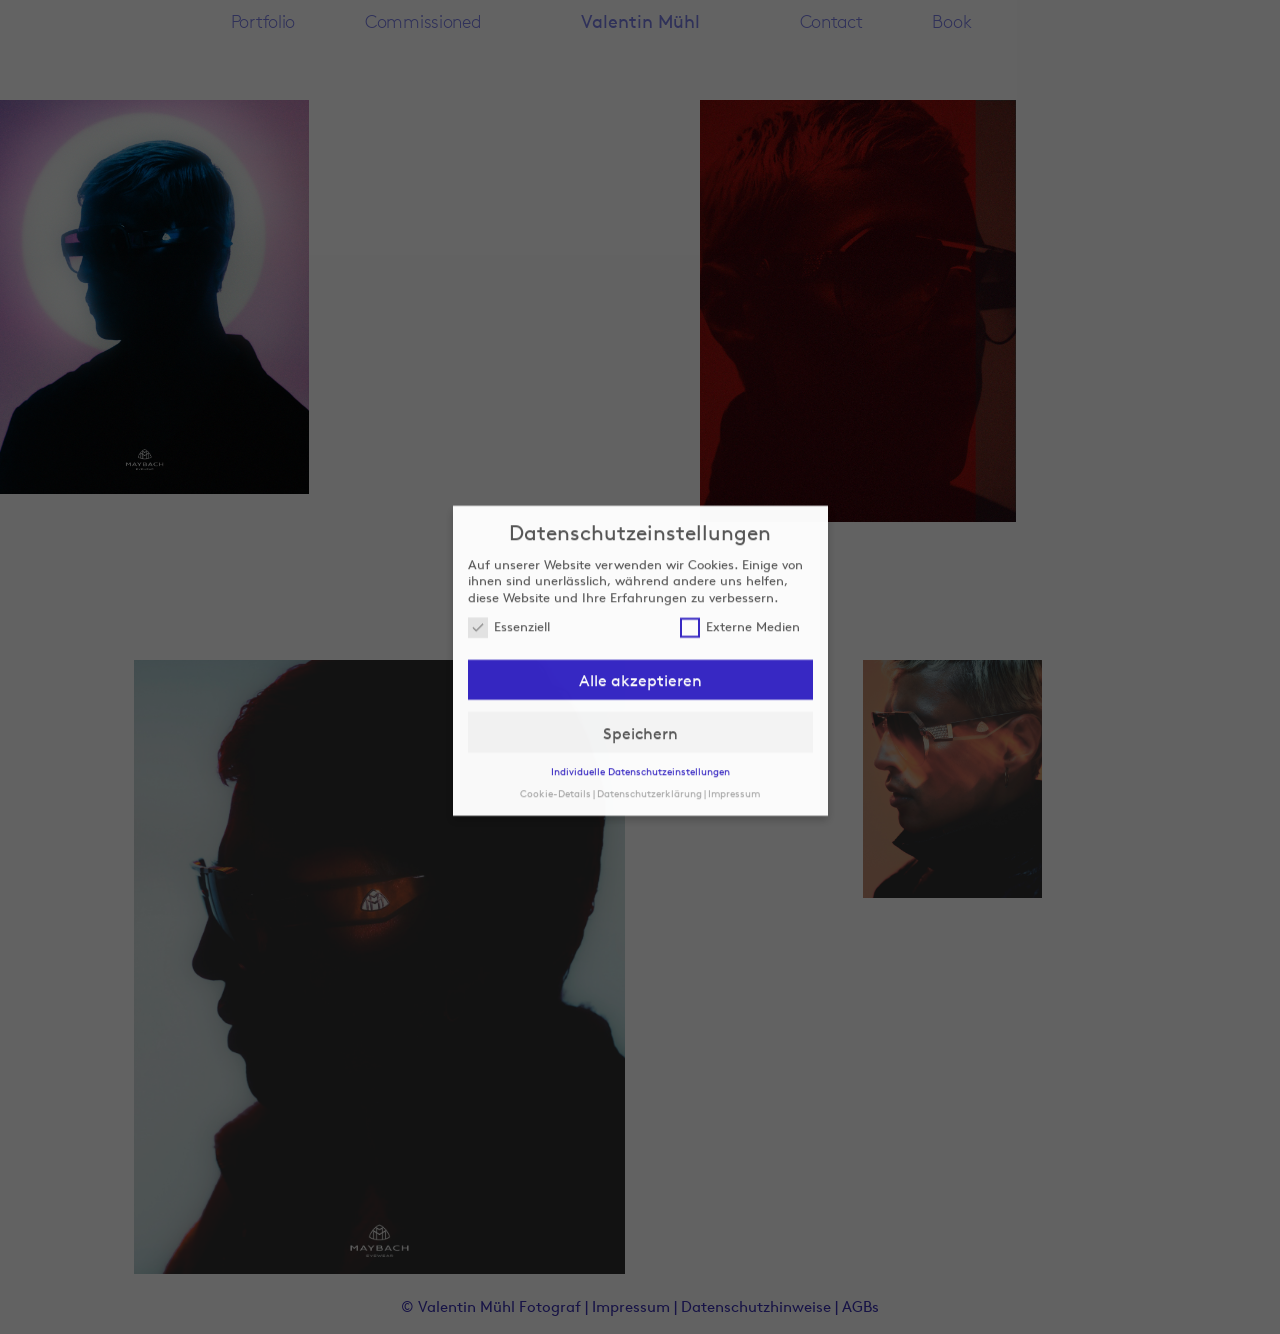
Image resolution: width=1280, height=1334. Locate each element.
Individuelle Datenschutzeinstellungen (640, 730)
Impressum (734, 751)
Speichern (640, 691)
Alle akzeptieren (640, 639)
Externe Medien (740, 586)
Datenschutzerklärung (649, 751)
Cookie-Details (555, 751)
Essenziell (509, 586)
